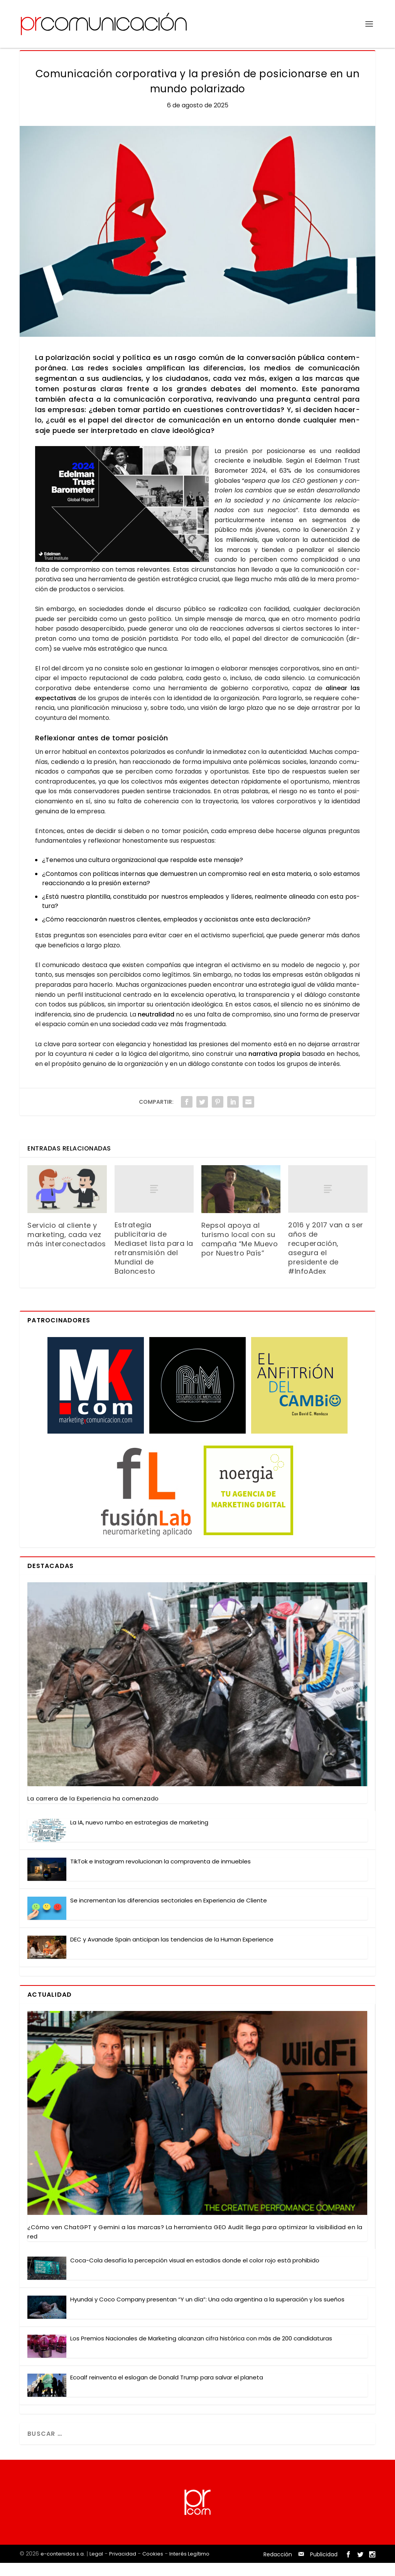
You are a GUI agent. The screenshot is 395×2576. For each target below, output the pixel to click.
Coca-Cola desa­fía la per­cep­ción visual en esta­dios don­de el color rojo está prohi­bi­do (194, 2273)
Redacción (277, 2567)
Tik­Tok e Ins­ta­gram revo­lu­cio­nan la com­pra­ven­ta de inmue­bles (160, 1874)
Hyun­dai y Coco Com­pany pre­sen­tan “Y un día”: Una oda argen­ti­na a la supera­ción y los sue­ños (207, 2312)
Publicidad (324, 2567)
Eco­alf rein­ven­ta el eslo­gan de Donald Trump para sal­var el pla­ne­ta (166, 2390)
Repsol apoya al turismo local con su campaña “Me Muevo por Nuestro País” (239, 1252)
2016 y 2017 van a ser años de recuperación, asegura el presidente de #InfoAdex (325, 1261)
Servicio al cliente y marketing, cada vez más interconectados (66, 1248)
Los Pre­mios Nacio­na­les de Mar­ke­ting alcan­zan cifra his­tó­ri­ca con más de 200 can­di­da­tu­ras (201, 2351)
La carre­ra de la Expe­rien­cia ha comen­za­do (93, 1811)
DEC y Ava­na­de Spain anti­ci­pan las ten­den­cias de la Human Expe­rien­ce (171, 1952)
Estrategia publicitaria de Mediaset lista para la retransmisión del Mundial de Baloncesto (154, 1261)
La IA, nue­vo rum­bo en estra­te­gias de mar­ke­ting (139, 1835)
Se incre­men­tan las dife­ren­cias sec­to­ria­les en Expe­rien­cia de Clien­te (168, 1913)
